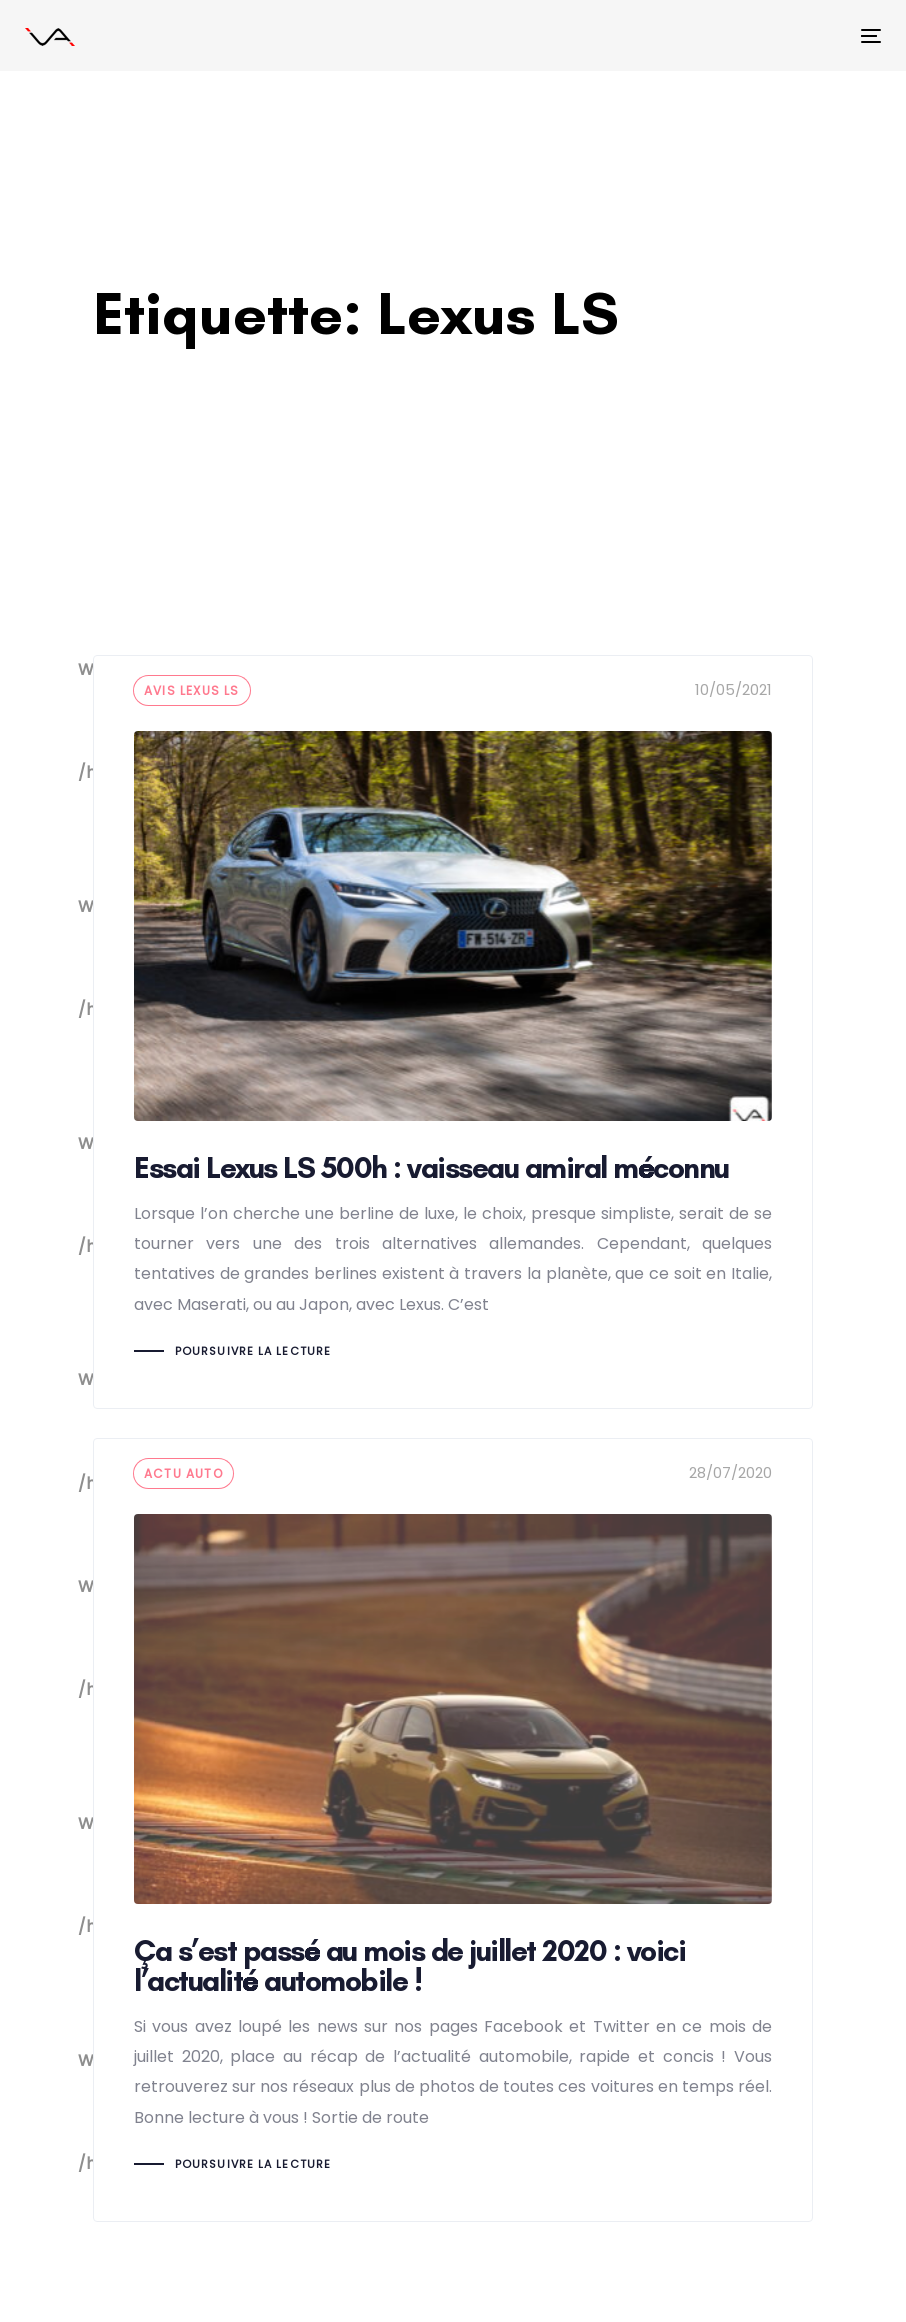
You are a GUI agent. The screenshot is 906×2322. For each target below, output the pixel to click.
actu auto (183, 1473)
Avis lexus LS (192, 690)
